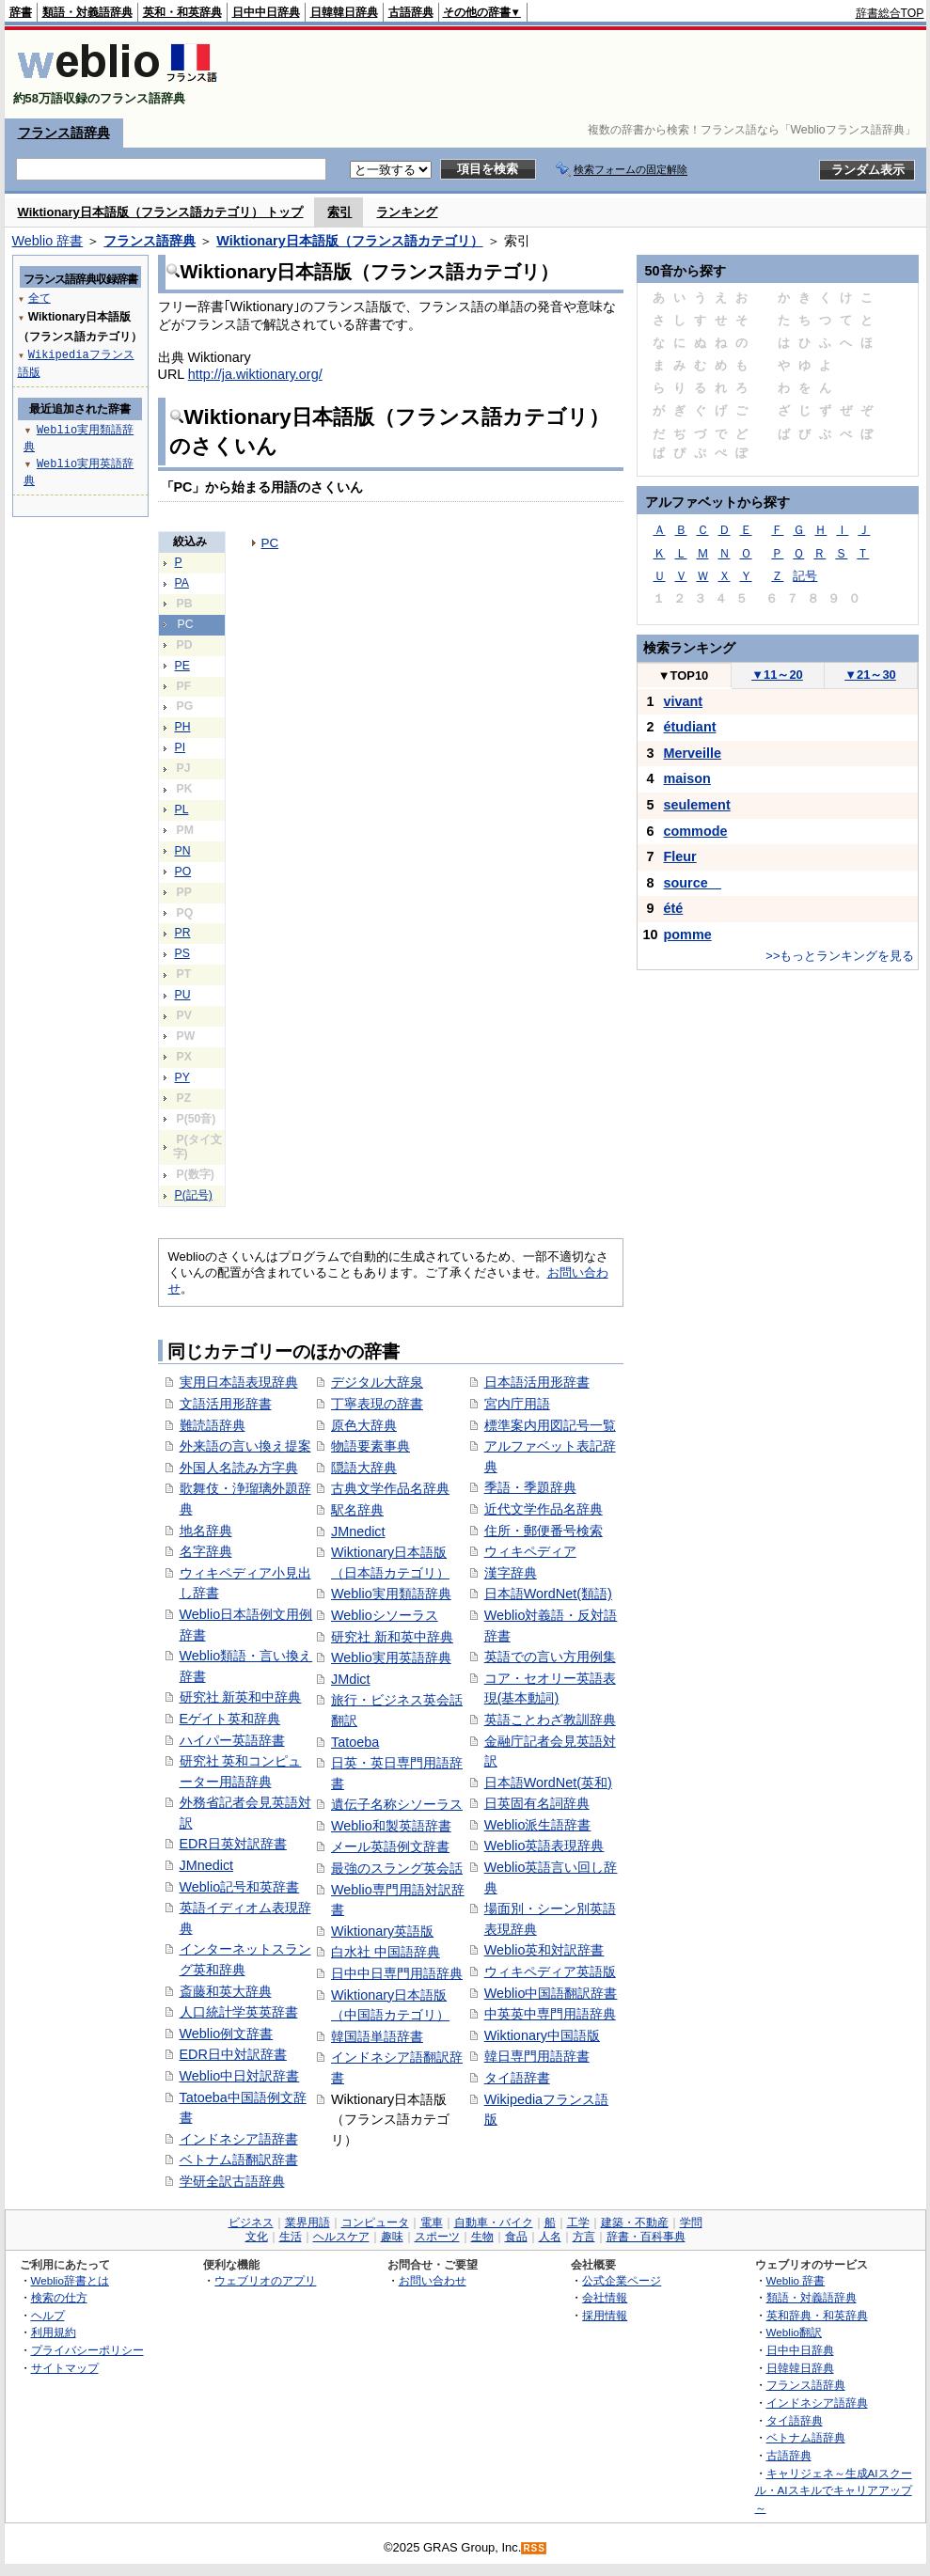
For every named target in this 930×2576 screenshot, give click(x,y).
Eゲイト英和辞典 (230, 1718)
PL (182, 809)
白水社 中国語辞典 (385, 1951)
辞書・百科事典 (646, 2236)
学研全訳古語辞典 (232, 2181)
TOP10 (683, 675)
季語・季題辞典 (530, 1487)
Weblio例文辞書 (227, 2033)
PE (182, 665)
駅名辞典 (357, 1509)
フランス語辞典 (64, 132)
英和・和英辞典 (182, 12)
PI (180, 747)
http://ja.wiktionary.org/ (255, 374)
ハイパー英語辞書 (232, 1740)
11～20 (777, 675)
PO (183, 871)
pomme (688, 934)
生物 (482, 2236)
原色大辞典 (364, 1425)
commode (696, 831)
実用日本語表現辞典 (239, 1382)
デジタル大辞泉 (377, 1382)
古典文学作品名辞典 (390, 1488)
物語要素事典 (370, 1445)
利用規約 (53, 2332)
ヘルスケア (341, 2236)
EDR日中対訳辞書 (233, 2054)
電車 (431, 2222)
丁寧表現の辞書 (377, 1403)
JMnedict (207, 1865)
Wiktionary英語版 (382, 1931)
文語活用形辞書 (226, 1403)
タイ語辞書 (517, 2077)
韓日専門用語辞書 (537, 2056)
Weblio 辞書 (48, 240)
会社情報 (604, 2297)
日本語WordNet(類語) (548, 1593)
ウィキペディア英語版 (550, 1971)
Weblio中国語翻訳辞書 (551, 1993)
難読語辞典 (212, 1425)
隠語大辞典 (364, 1467)
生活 (290, 2236)
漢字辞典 (510, 1572)
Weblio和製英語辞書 (391, 1825)
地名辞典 (206, 1530)
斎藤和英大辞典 (226, 1991)
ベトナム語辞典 (805, 2437)
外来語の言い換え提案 (245, 1445)
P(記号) (194, 1195)
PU (183, 994)
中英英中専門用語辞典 (550, 2013)
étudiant (690, 726)
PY (182, 1077)
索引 (339, 212)
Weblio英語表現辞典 (544, 1845)
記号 (805, 576)
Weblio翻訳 (794, 2332)
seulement (697, 804)
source (693, 882)
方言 (584, 2236)
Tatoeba (355, 1742)
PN (183, 850)
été (674, 908)
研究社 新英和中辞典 (241, 1696)
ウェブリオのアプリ (265, 2280)
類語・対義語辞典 (87, 12)
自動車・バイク (493, 2222)
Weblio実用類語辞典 (391, 1593)
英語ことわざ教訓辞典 (550, 1719)
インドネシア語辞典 (817, 2402)
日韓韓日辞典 (344, 12)
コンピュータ (375, 2222)
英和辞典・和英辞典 (817, 2315)
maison (687, 778)
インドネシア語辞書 (239, 2138)
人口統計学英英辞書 (239, 2011)
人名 (550, 2236)
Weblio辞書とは (70, 2280)
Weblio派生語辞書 (537, 1824)
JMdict (350, 1679)
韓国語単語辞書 (377, 2036)
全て (39, 298)
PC (270, 543)
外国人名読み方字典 (239, 1467)
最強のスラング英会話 (397, 1868)
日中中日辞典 (266, 12)
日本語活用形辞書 (537, 1382)
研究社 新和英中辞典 (392, 1636)
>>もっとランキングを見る (839, 956)
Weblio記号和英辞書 (240, 1886)
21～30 (870, 675)
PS (182, 953)
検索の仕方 (59, 2297)
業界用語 (307, 2222)
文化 (256, 2236)
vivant (683, 701)
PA (182, 582)
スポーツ (437, 2236)
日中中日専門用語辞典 (397, 1973)
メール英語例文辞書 (390, 1846)
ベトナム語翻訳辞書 (239, 2159)
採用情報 (604, 2315)
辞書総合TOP (890, 13)
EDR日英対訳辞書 (233, 1843)
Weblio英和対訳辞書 (544, 1949)
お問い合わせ (432, 2280)
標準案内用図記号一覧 (550, 1425)
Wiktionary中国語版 (542, 2035)
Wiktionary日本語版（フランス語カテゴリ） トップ (161, 212)
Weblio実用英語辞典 (391, 1657)
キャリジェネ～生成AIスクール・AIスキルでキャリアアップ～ (833, 2490)
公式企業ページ (621, 2280)
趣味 (392, 2236)
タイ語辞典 (794, 2420)
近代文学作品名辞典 (543, 1508)
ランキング (406, 212)
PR (183, 932)
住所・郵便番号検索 (543, 1530)
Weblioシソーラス (384, 1615)
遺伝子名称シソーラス (397, 1804)
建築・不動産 (635, 2222)
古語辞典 (410, 12)
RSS (534, 2548)
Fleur (680, 856)
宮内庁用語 (517, 1403)
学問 (691, 2222)
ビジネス (251, 2222)
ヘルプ (48, 2315)
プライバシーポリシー (87, 2350)
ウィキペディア (530, 1551)
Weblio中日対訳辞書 (240, 2075)
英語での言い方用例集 (550, 1656)
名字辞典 (206, 1551)
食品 (516, 2236)
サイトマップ (65, 2368)
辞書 (20, 12)
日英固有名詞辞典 (537, 1803)
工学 (578, 2222)
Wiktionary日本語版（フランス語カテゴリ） (349, 240)
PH (183, 726)
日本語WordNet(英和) (548, 1782)
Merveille (693, 753)
